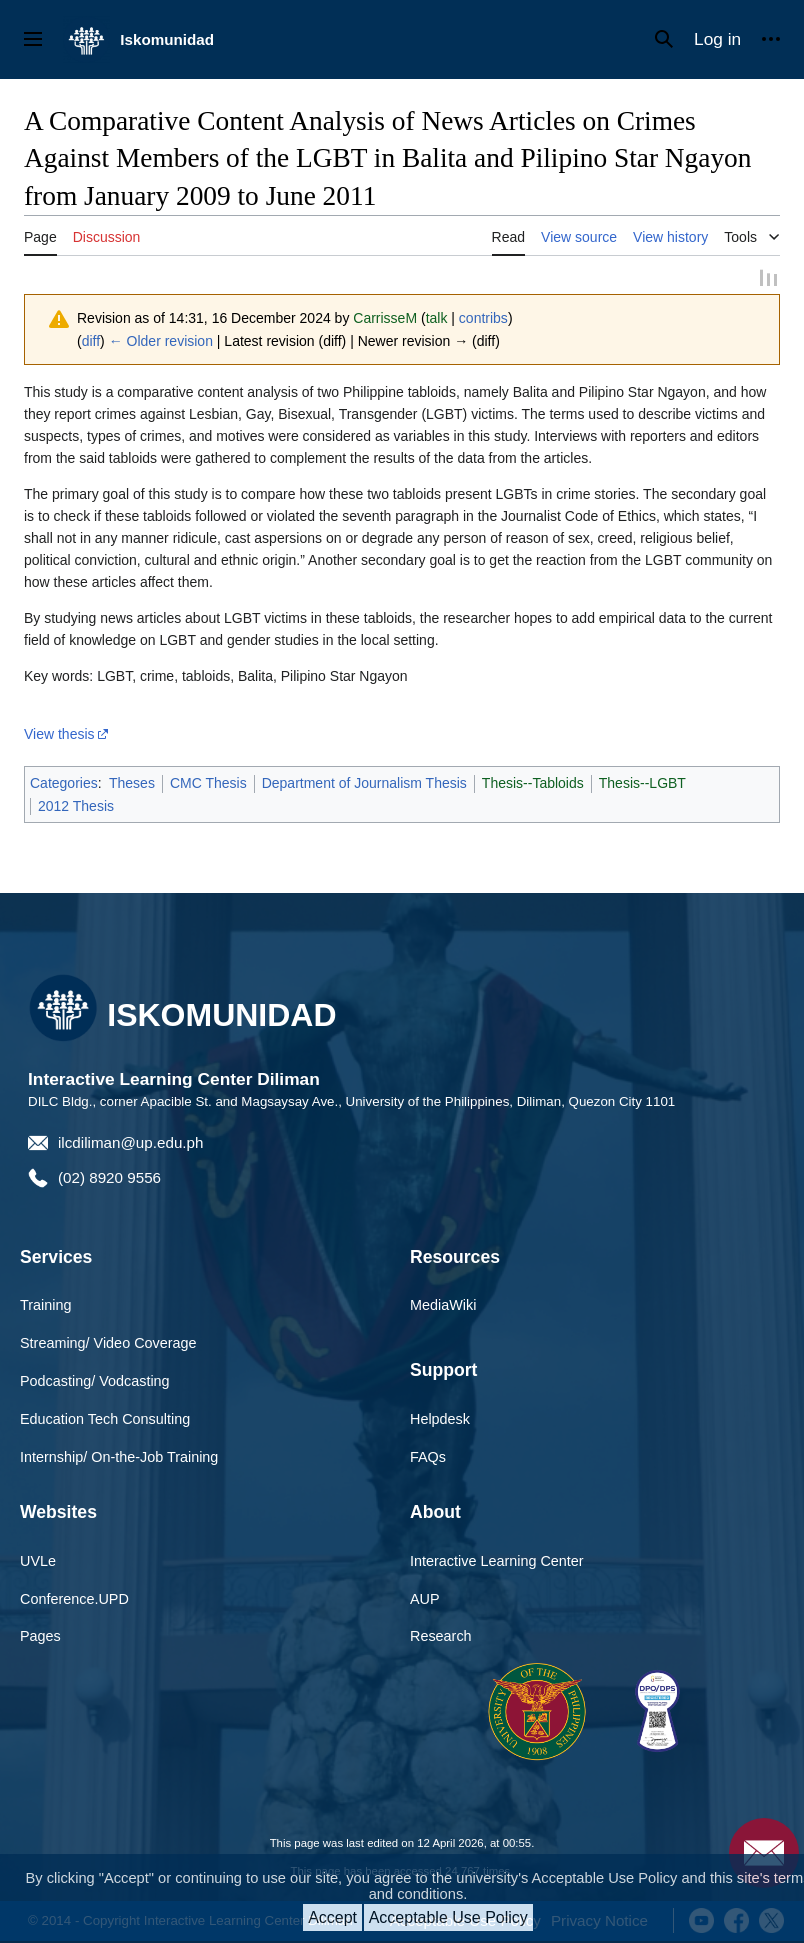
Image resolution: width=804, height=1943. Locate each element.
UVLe (38, 1560)
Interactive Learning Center (497, 1560)
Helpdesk (440, 1418)
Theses (132, 783)
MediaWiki (443, 1305)
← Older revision (161, 341)
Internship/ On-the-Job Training (119, 1456)
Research (441, 1636)
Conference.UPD (74, 1598)
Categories (64, 783)
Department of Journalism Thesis (364, 783)
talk (437, 318)
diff (91, 341)
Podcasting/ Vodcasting (95, 1380)
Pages (40, 1636)
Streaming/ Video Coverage (108, 1342)
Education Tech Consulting (105, 1418)
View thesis (59, 734)
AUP (425, 1598)
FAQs (428, 1456)
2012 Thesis (76, 805)
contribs (483, 318)
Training (45, 1305)
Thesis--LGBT (642, 783)
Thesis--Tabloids (533, 783)
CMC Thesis (208, 783)
